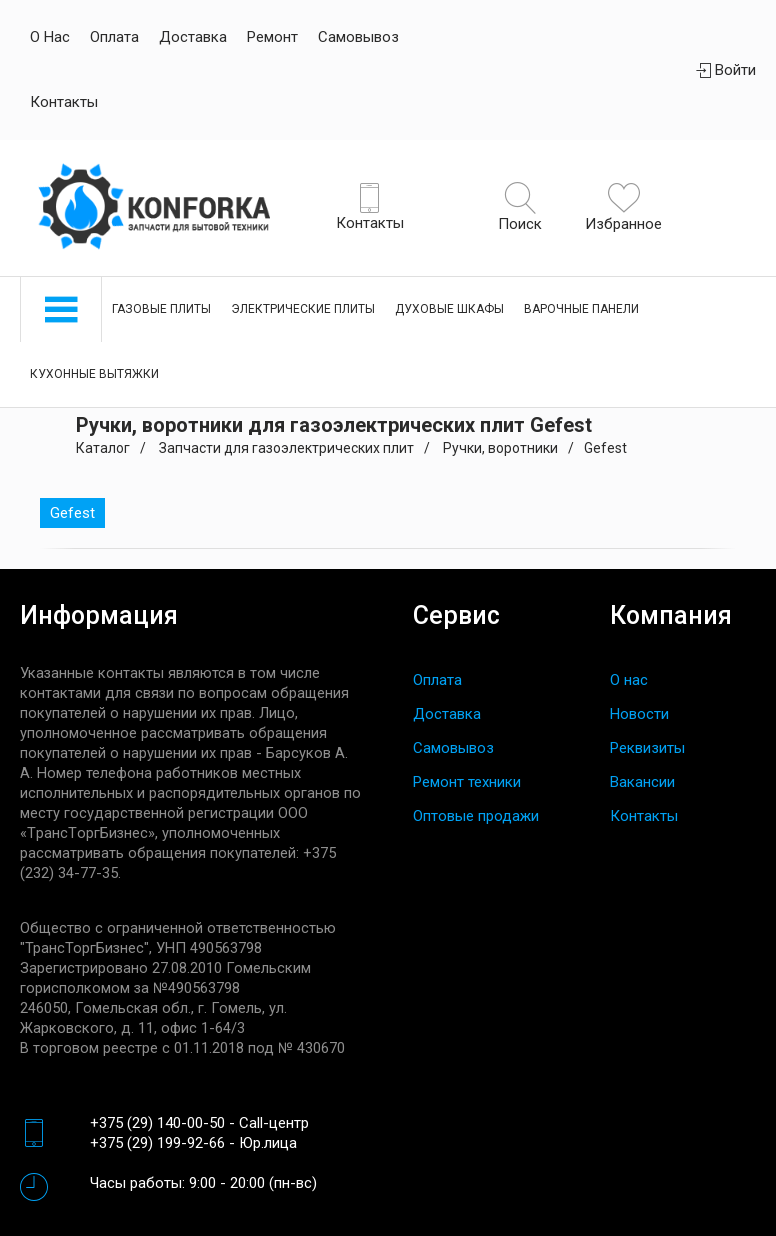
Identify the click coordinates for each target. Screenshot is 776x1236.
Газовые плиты (161, 309)
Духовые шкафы (449, 309)
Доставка (193, 37)
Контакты (64, 102)
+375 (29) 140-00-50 (157, 1123)
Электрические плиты (303, 309)
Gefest (72, 513)
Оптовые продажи (476, 816)
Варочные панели (581, 309)
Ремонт (272, 37)
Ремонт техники (467, 782)
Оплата (114, 37)
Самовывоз (358, 37)
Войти (726, 70)
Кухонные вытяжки (94, 374)
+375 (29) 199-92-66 (157, 1143)
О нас (50, 37)
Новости (639, 714)
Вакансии (642, 782)
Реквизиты (647, 748)
